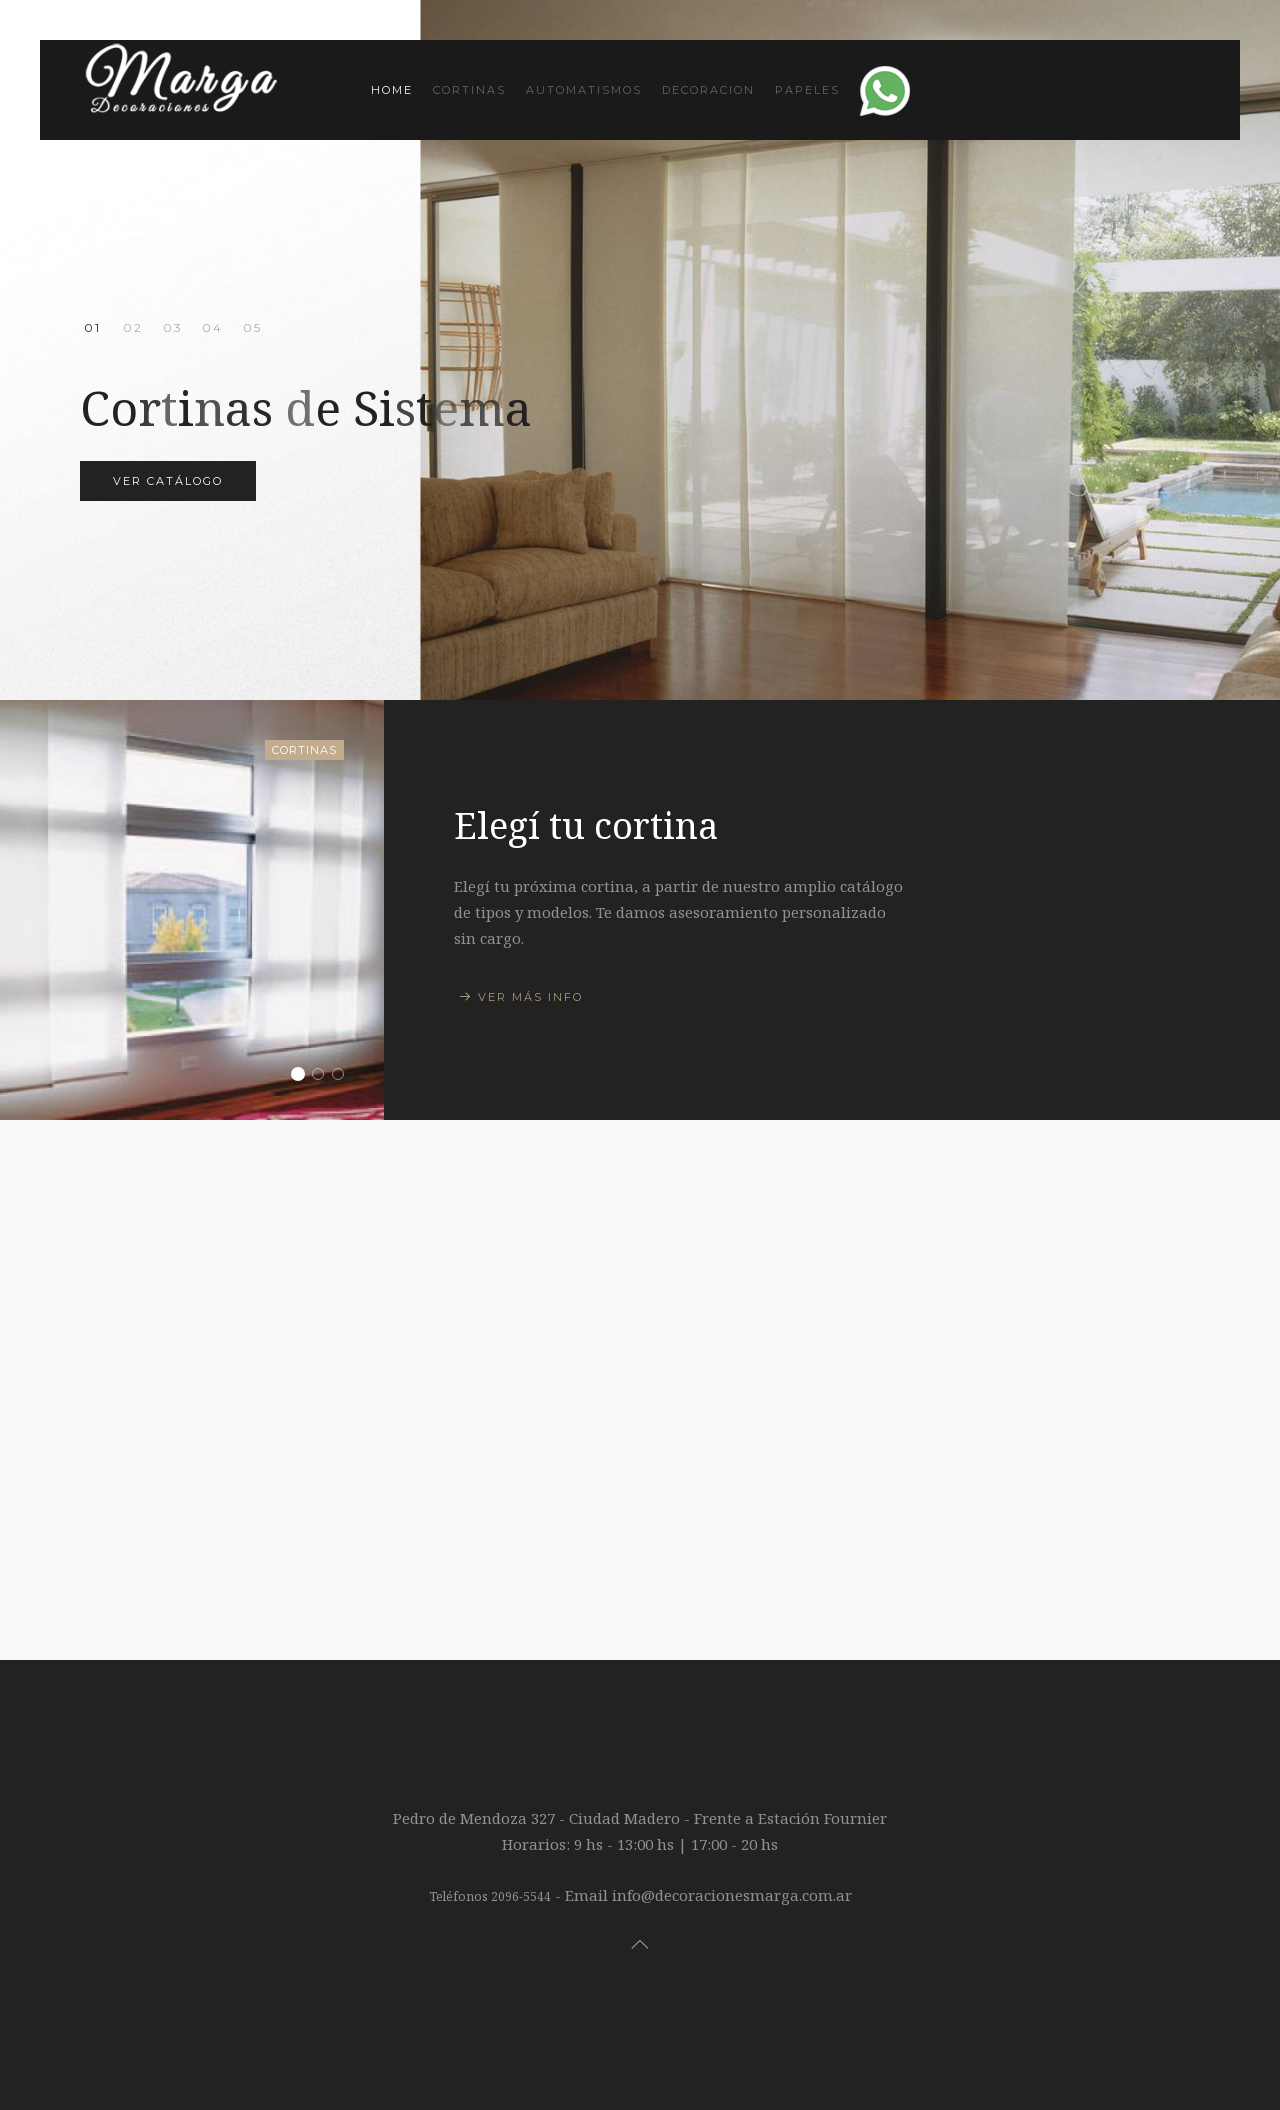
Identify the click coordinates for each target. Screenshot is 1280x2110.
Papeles (807, 90)
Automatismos (584, 90)
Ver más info (530, 997)
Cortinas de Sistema (92, 329)
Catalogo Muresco (343, 1076)
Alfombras (212, 327)
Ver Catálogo (168, 481)
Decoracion (708, 90)
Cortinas (469, 90)
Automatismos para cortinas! (172, 329)
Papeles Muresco (252, 329)
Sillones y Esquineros (323, 1076)
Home (392, 90)
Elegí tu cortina (303, 1076)
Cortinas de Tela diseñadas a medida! (132, 329)
